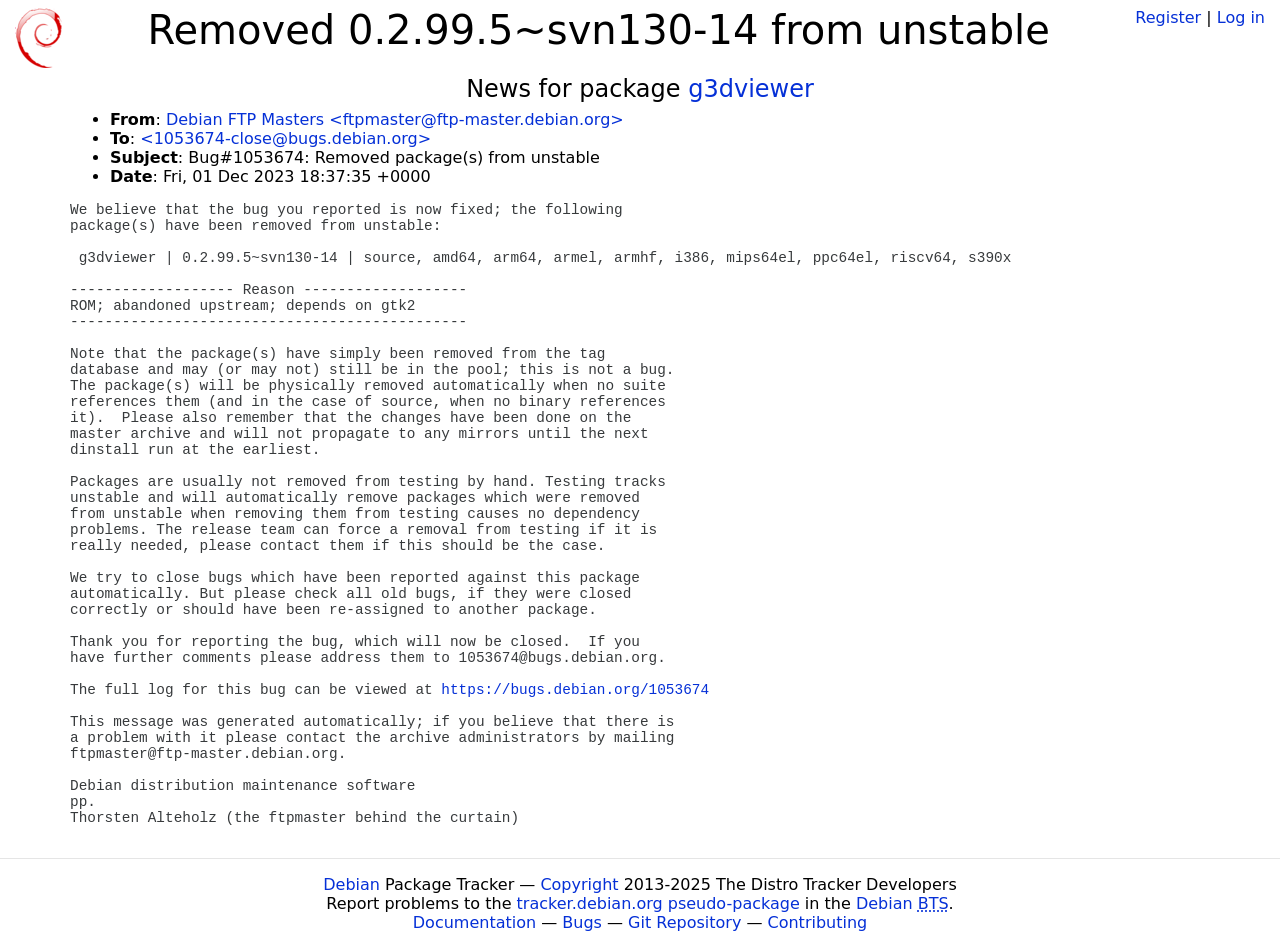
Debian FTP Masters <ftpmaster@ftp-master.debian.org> (395, 119)
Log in (1241, 17)
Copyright (579, 884)
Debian (351, 884)
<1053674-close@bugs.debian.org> (285, 138)
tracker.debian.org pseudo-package (658, 903)
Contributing (818, 922)
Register (1168, 17)
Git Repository (684, 922)
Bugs (582, 922)
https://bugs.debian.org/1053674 (575, 690)
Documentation (474, 922)
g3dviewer (751, 89)
